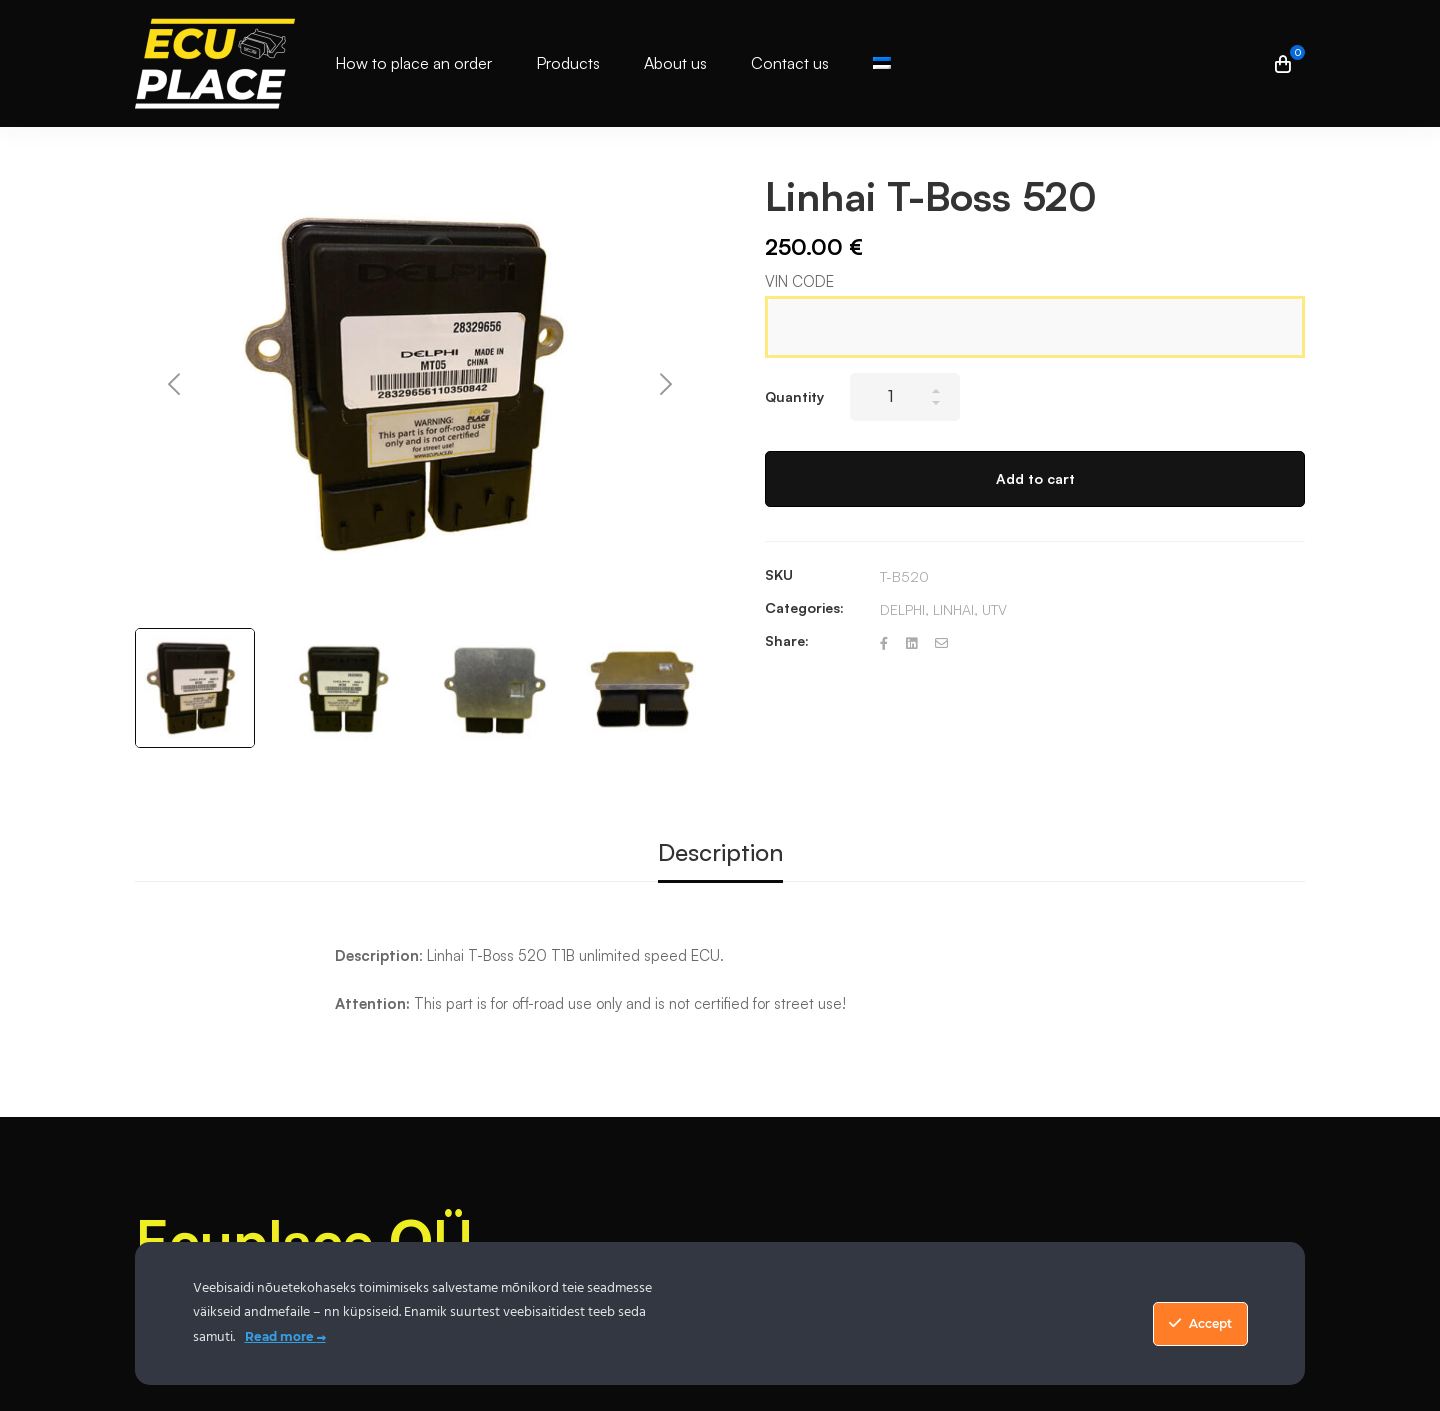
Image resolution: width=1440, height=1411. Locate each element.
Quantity (794, 396)
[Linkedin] (911, 643)
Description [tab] (720, 852)
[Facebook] (884, 643)
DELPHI (902, 609)
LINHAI (953, 609)
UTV (994, 609)
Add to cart (1035, 478)
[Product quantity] (905, 397)
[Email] (941, 643)
